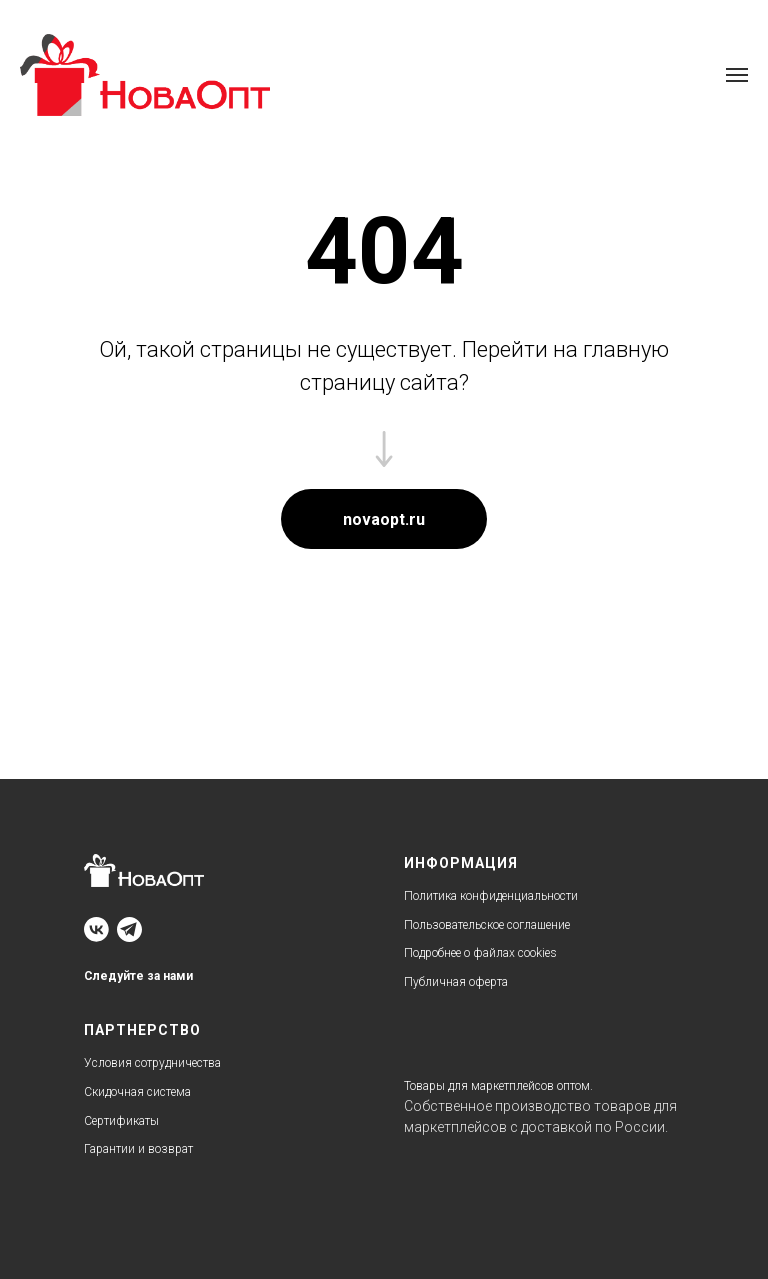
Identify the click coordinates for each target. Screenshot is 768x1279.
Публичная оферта (456, 982)
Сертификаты (121, 1121)
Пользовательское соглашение (487, 925)
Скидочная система (137, 1092)
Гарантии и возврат (138, 1149)
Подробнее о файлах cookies (480, 953)
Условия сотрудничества (152, 1063)
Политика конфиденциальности (491, 896)
